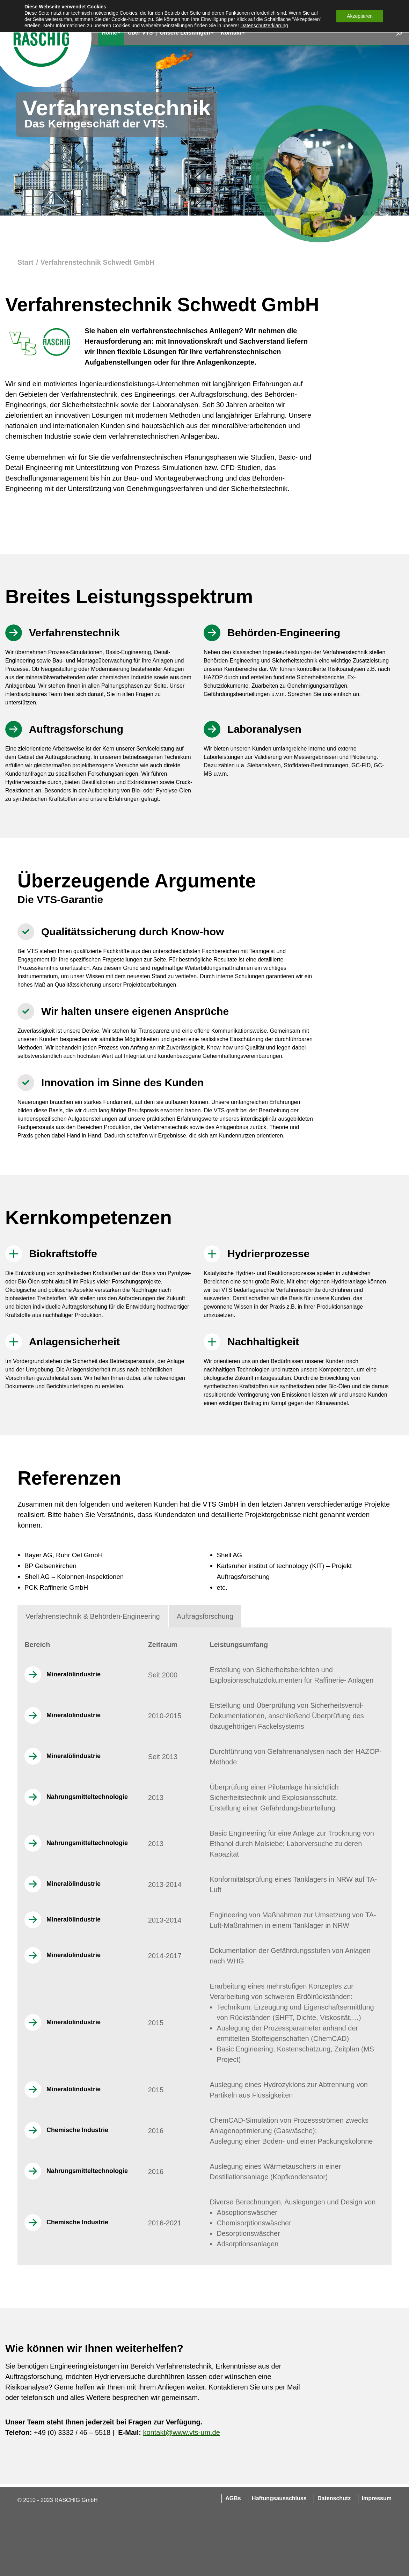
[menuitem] (111, 33)
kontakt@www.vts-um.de (181, 2432)
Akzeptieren (360, 16)
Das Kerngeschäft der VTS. (96, 124)
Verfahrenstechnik (117, 108)
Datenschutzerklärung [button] (264, 25)
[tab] (92, 1616)
